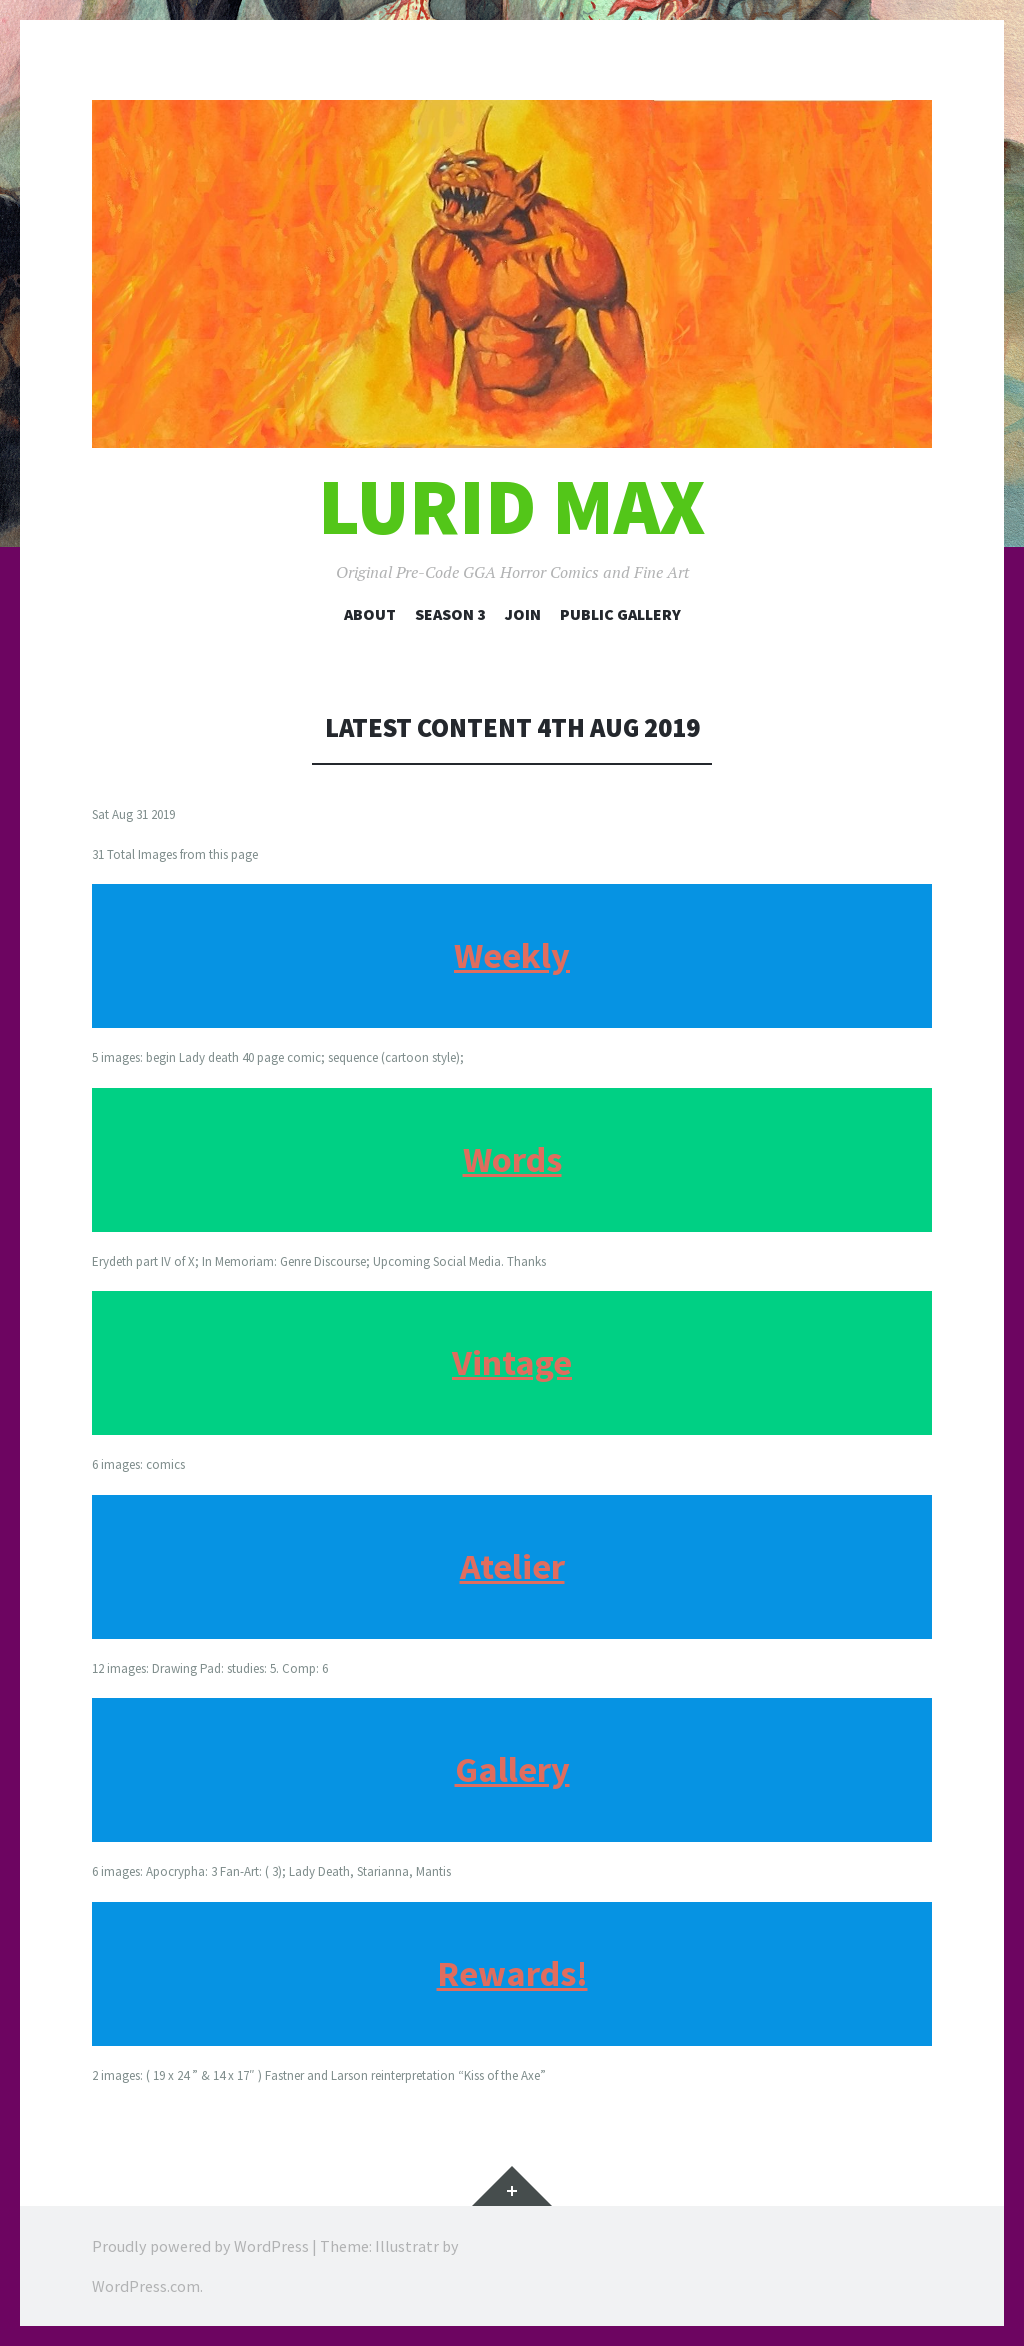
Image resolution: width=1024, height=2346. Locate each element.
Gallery (512, 1769)
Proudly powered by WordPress (200, 2246)
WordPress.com (146, 2286)
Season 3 (450, 614)
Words (512, 1159)
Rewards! (512, 1973)
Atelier (512, 1566)
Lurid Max (512, 506)
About (370, 614)
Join (523, 614)
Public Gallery (620, 614)
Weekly (512, 955)
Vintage (512, 1362)
